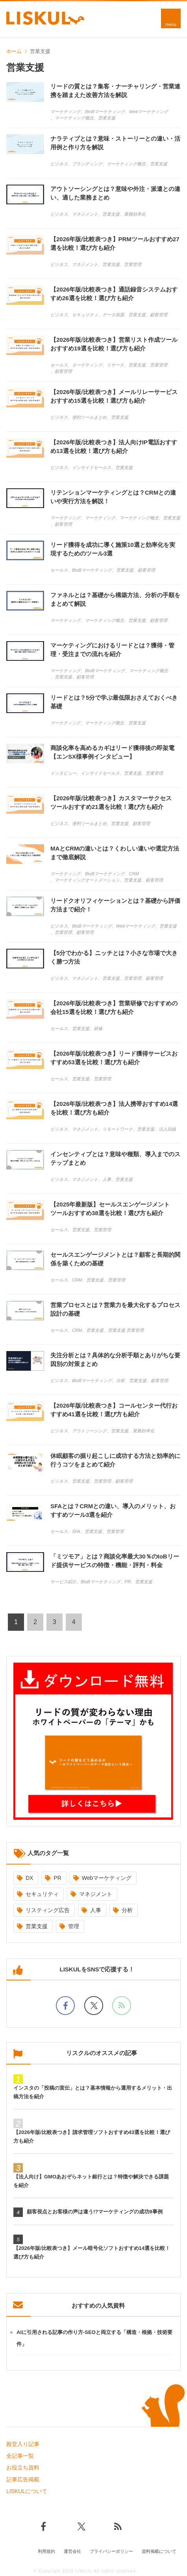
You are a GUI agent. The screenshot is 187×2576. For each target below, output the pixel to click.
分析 (127, 1910)
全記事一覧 (20, 2456)
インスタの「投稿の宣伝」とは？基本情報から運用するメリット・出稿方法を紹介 (92, 2092)
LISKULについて (26, 2491)
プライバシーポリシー (111, 2551)
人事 (95, 1910)
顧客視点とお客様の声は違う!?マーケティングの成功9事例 (95, 2212)
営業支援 (37, 1926)
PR (57, 1878)
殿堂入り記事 (22, 2444)
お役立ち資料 (22, 2467)
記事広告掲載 (22, 2479)
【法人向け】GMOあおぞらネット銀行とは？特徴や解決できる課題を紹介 (91, 2181)
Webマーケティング (107, 1878)
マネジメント (95, 1894)
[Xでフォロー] (93, 2005)
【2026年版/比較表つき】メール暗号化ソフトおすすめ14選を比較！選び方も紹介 (91, 2252)
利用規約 (46, 2551)
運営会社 (72, 2551)
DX (29, 1878)
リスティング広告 (48, 1910)
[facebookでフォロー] (65, 2005)
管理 (73, 1926)
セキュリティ (42, 1894)
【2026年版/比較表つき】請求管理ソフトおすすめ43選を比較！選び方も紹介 (91, 2136)
